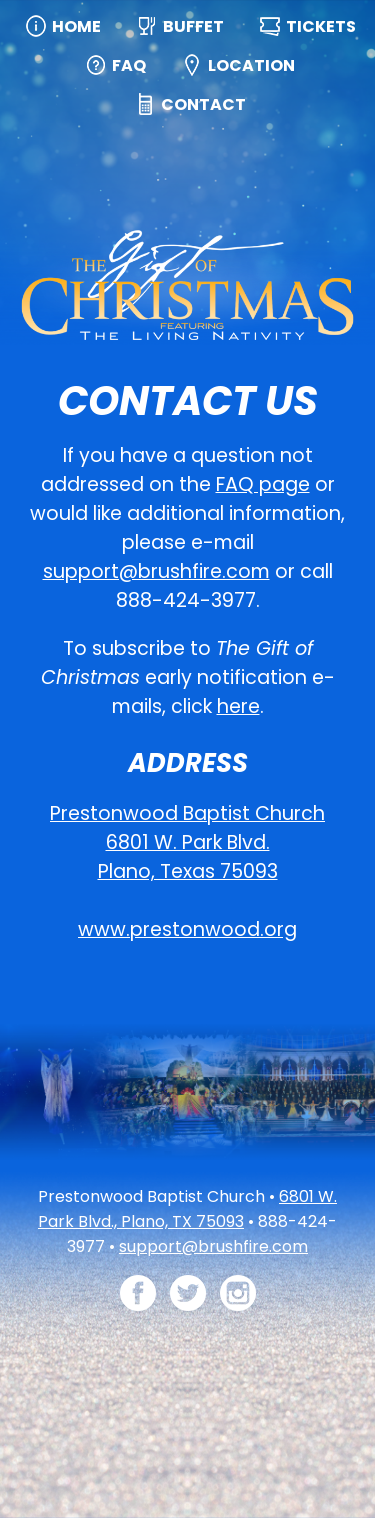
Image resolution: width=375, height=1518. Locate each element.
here (238, 706)
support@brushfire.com (156, 571)
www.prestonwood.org (187, 929)
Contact (203, 104)
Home (76, 26)
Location (251, 65)
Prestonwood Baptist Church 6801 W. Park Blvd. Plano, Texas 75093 (187, 842)
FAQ (129, 65)
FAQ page (263, 484)
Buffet (193, 26)
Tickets (321, 26)
